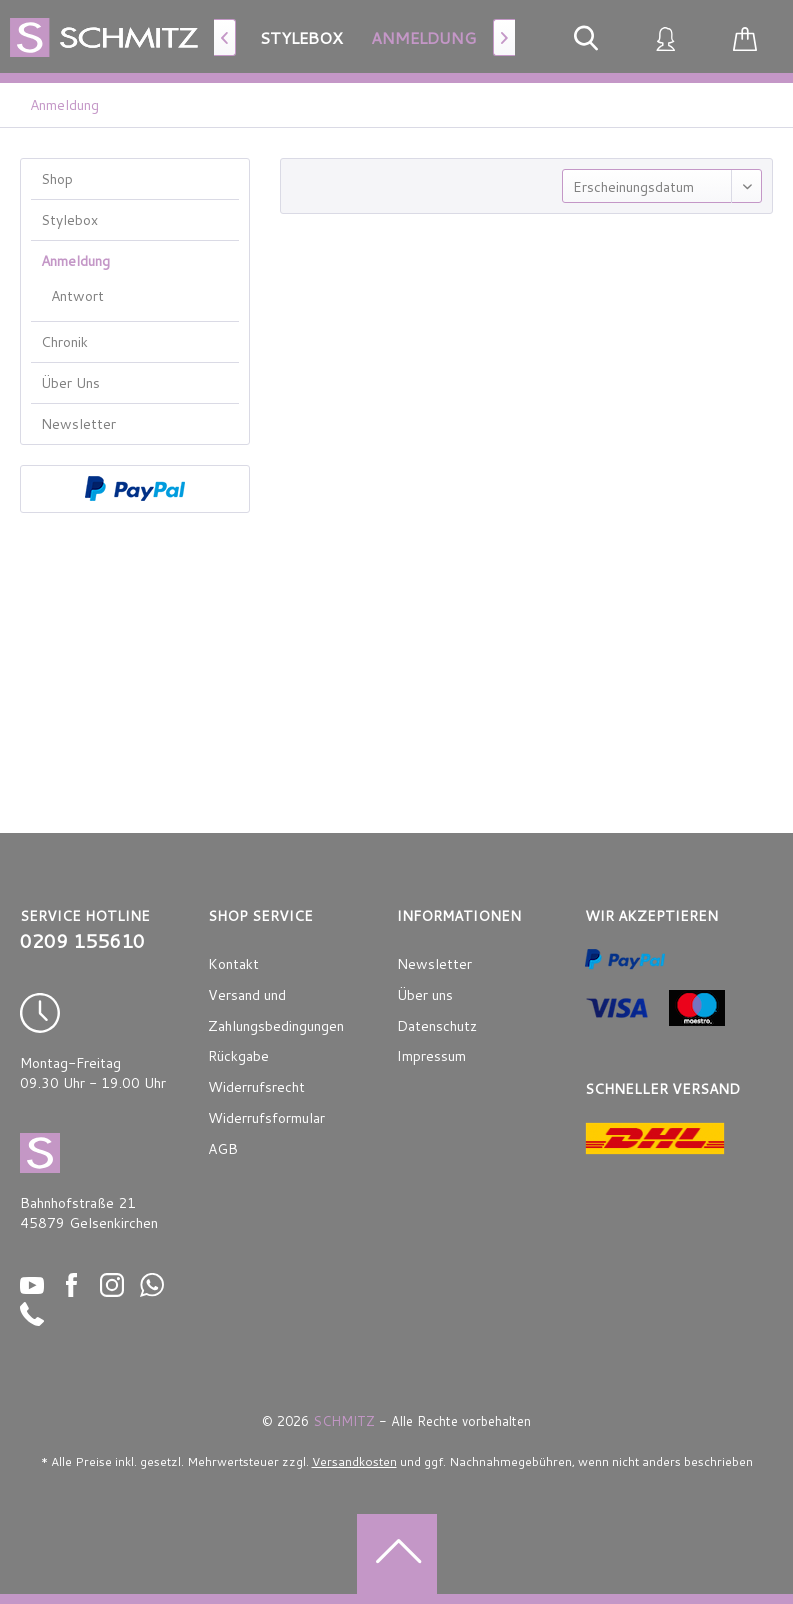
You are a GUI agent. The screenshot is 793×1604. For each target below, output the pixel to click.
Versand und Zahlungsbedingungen (276, 1010)
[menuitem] (301, 37)
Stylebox (69, 220)
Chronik (64, 342)
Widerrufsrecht (256, 1087)
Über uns (425, 995)
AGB (223, 1149)
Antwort (77, 296)
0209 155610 (82, 941)
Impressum (431, 1056)
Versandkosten (354, 1461)
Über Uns (70, 383)
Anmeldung (75, 261)
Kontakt (233, 964)
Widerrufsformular (266, 1118)
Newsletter (78, 424)
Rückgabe (238, 1056)
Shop (57, 179)
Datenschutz (437, 1026)
